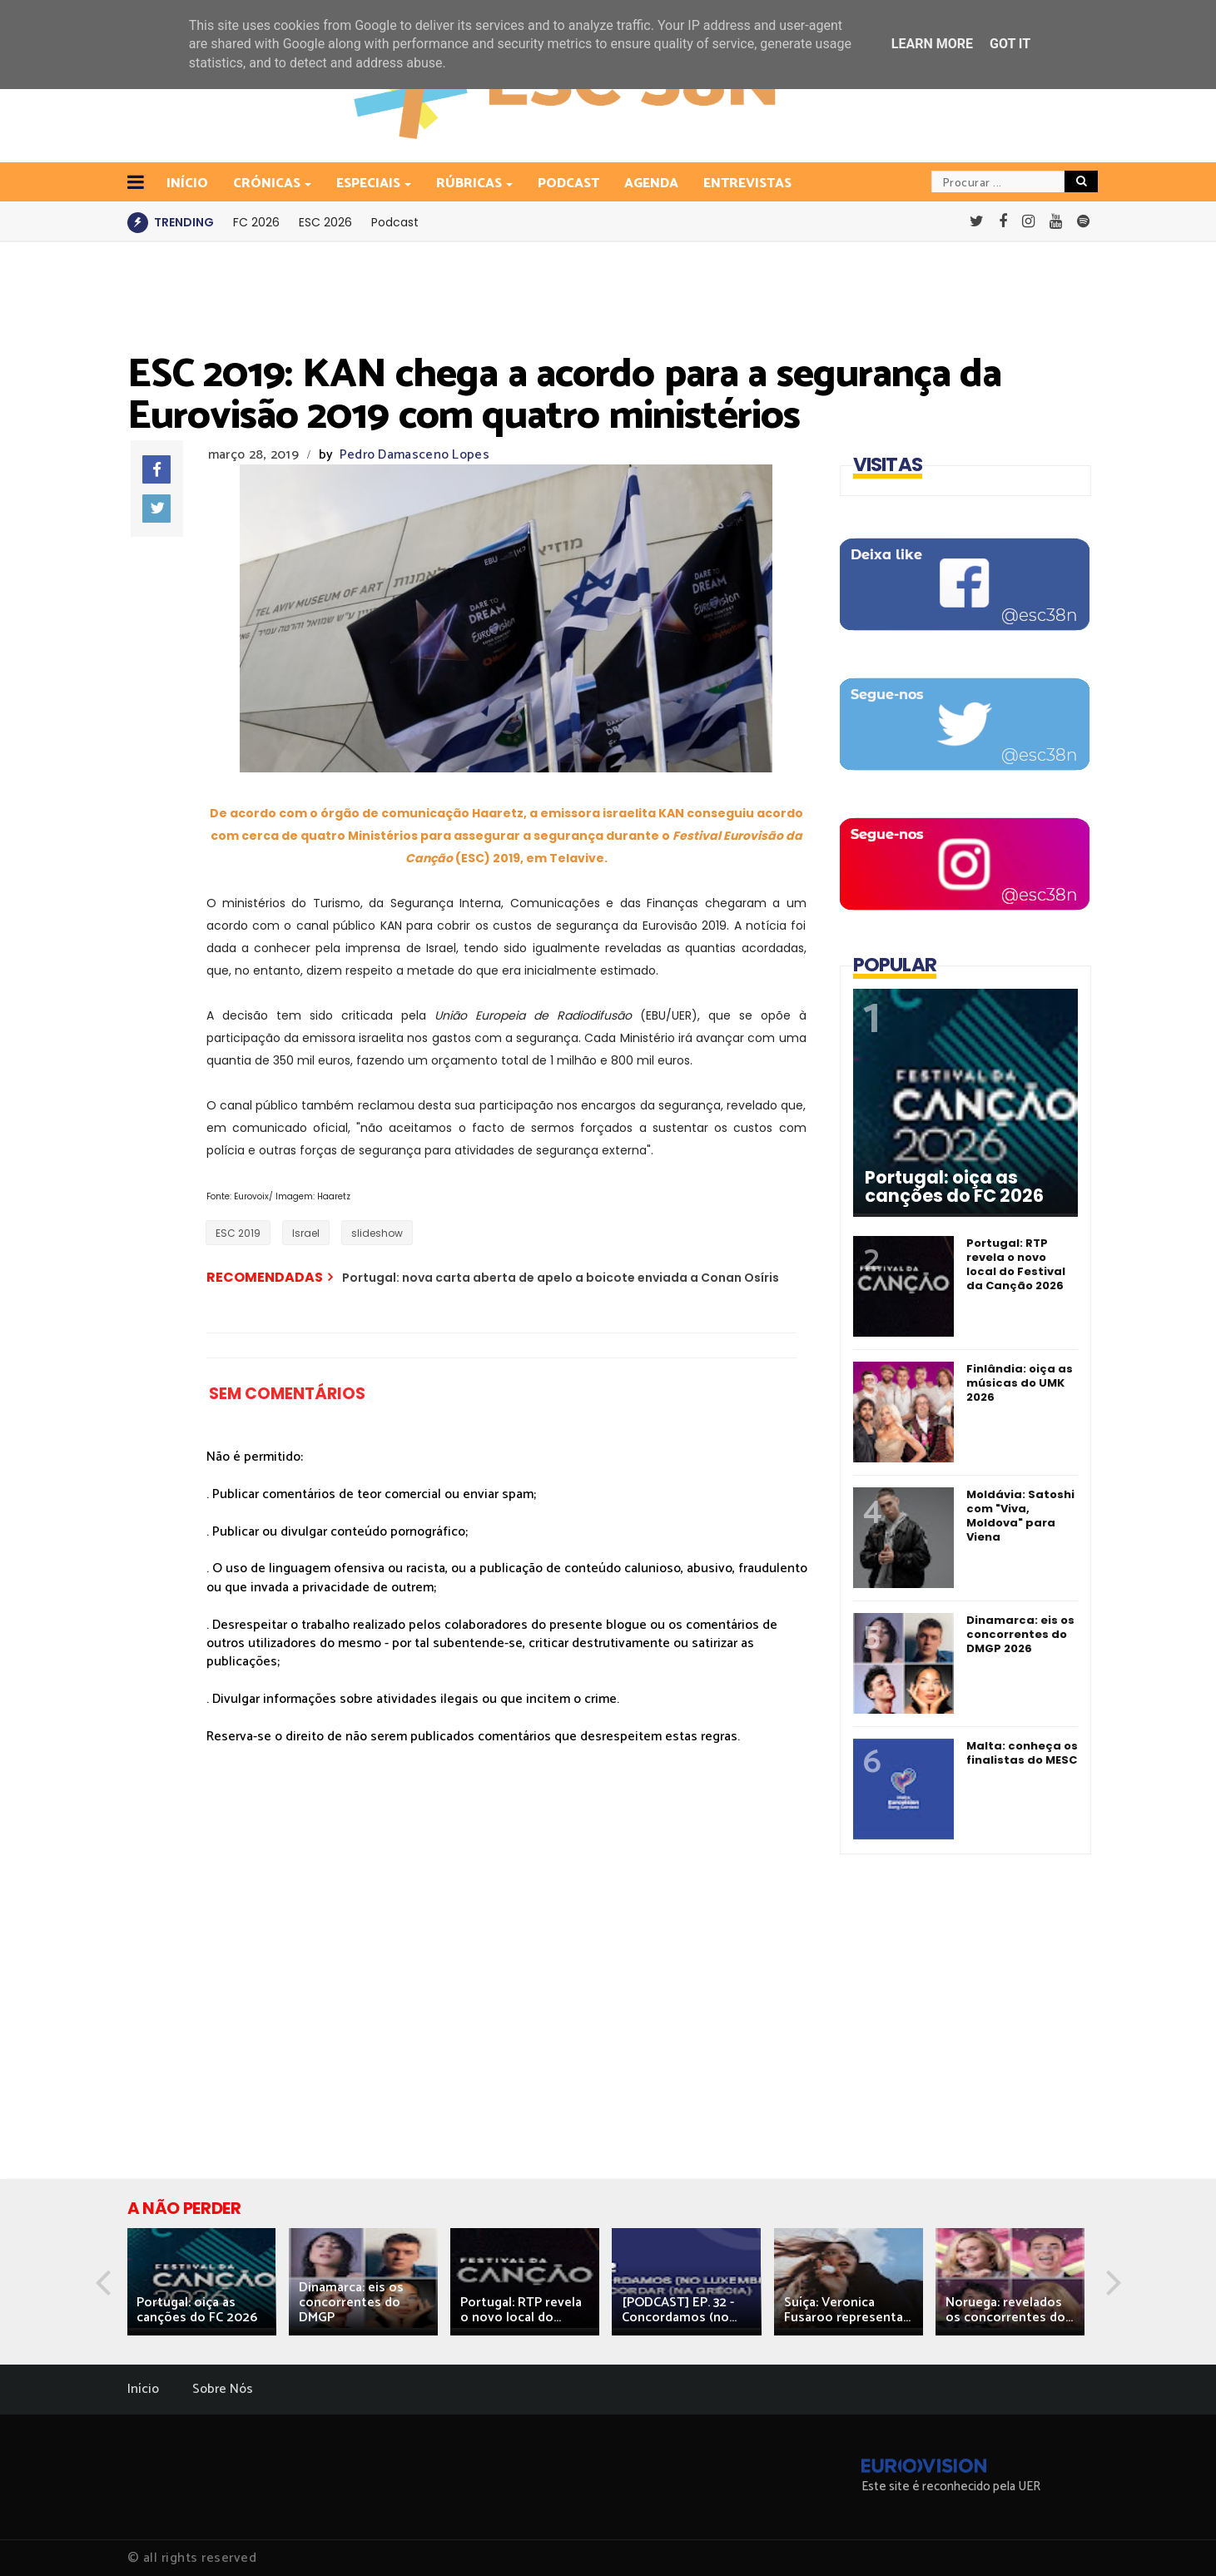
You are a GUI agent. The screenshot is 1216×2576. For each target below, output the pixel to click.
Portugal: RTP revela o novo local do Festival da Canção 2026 (1015, 1264)
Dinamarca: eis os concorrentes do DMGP (351, 2302)
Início (143, 2389)
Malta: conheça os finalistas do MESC (1022, 1753)
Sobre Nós (222, 2389)
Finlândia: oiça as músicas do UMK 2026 (1019, 1383)
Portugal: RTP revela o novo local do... (521, 2310)
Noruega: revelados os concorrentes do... (1009, 2310)
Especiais (369, 183)
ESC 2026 (325, 222)
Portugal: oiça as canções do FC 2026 (954, 1187)
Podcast (568, 183)
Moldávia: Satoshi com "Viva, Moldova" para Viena (1020, 1515)
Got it (1010, 44)
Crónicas (268, 183)
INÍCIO (187, 183)
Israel (306, 1233)
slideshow (377, 1233)
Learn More (932, 44)
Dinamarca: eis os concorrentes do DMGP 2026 (1020, 1634)
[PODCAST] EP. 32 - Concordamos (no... (679, 2310)
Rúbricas (470, 183)
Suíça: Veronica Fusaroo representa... (847, 2310)
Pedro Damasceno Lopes (414, 455)
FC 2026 (256, 222)
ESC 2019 (238, 1233)
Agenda (651, 183)
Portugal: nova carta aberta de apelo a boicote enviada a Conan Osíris (560, 1277)
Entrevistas (747, 183)
